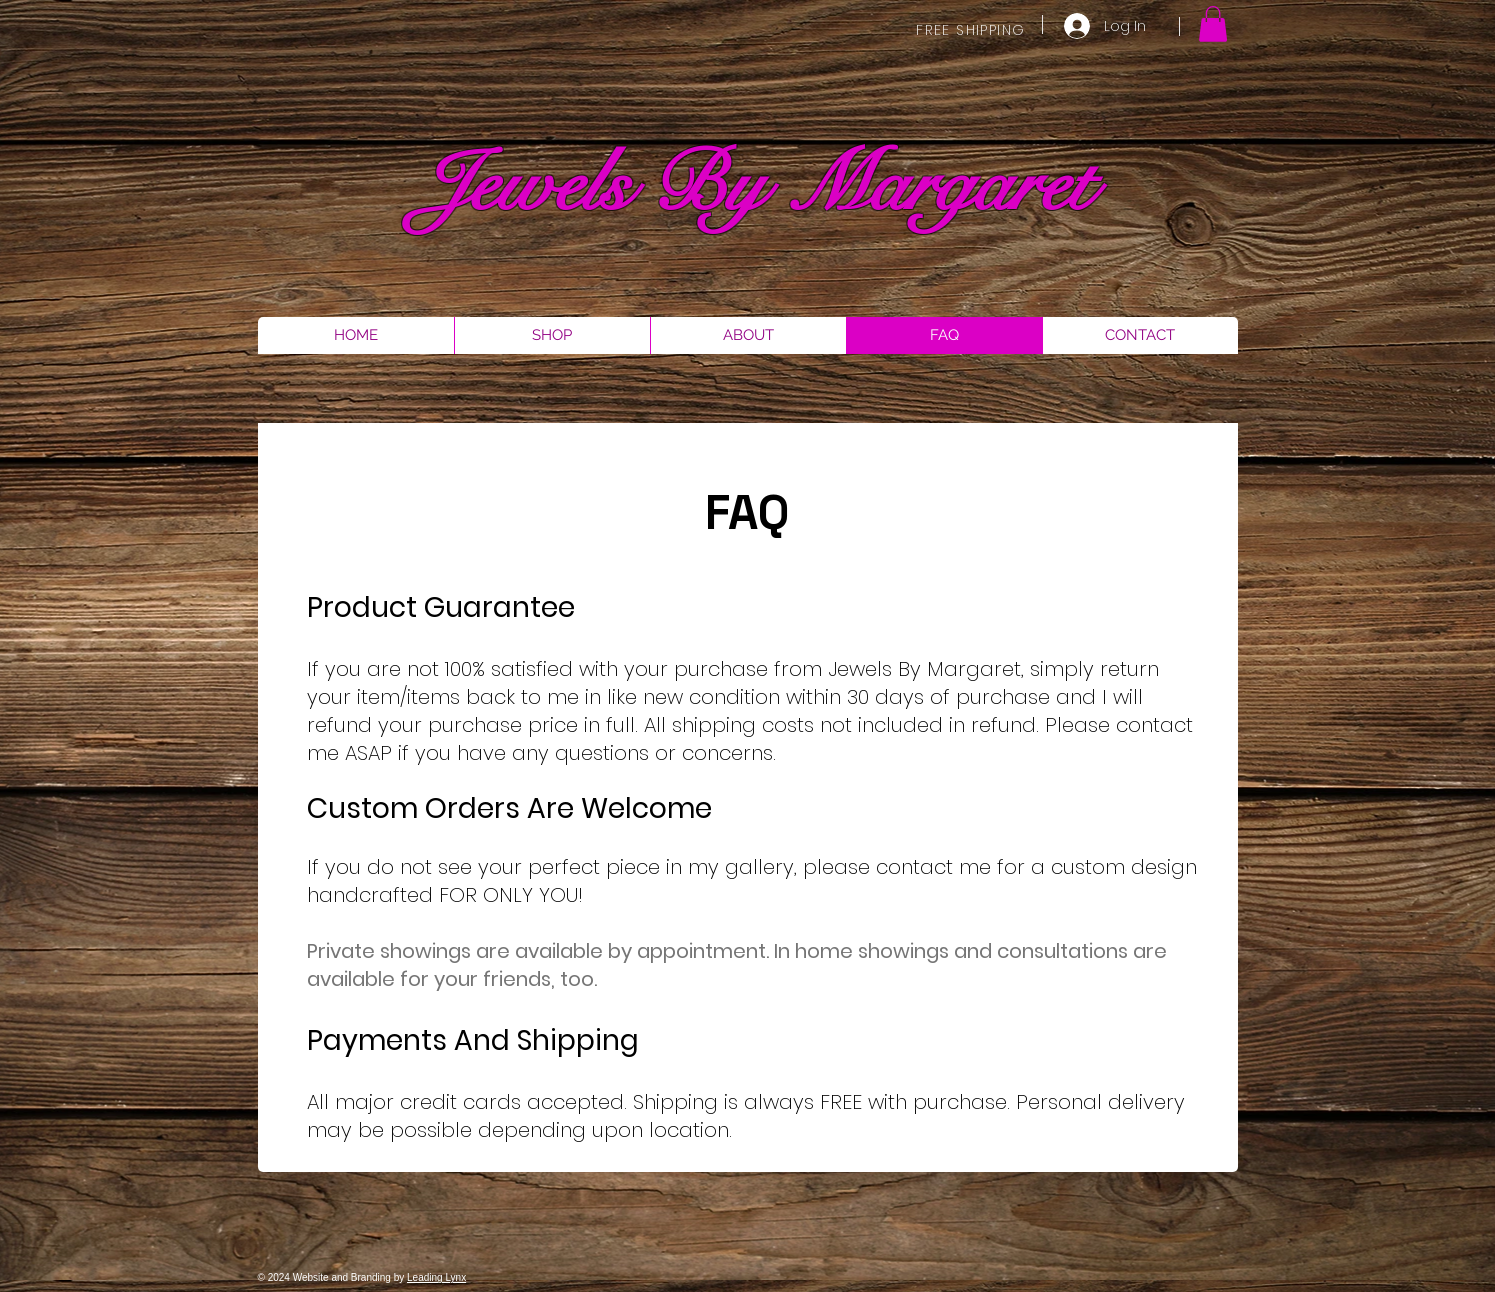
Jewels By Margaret (755, 185)
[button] (1213, 24)
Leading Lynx (436, 1277)
